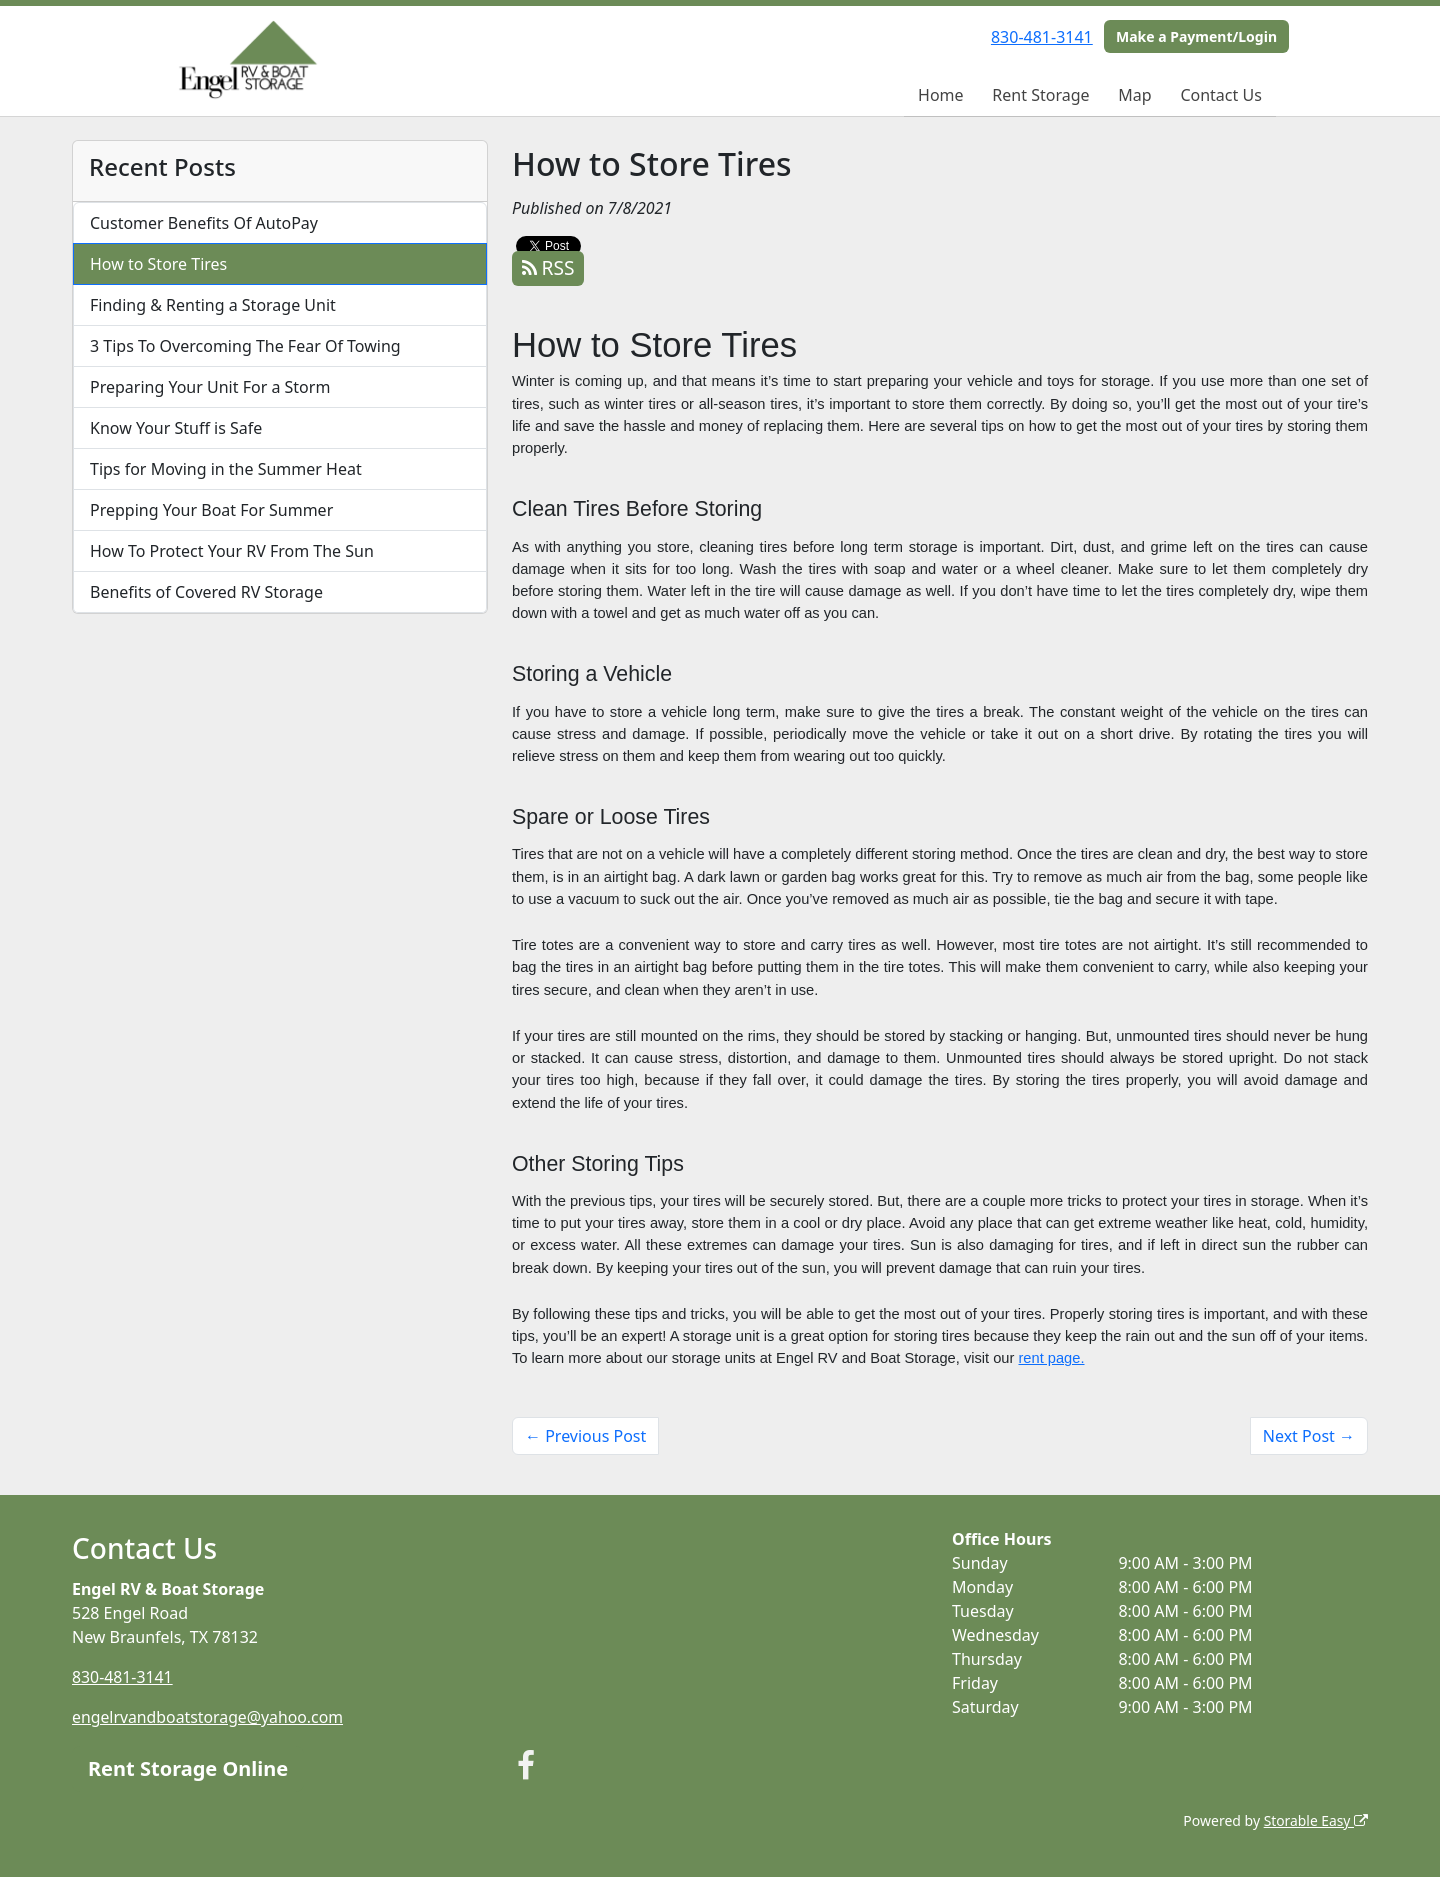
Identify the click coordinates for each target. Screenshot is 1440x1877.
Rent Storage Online (188, 1767)
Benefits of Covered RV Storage (206, 592)
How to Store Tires (158, 264)
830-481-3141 (1042, 37)
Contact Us (1220, 95)
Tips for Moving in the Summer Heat (226, 469)
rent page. (1051, 1358)
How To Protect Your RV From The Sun (232, 551)
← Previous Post (585, 1436)
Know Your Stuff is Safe (176, 428)
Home (941, 95)
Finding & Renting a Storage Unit (213, 305)
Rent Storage (1040, 95)
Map (1134, 95)
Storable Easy (1315, 1819)
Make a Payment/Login (1196, 36)
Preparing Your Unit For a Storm (210, 387)
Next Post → (1309, 1436)
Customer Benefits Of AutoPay (204, 223)
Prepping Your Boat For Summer (211, 510)
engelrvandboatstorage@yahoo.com (209, 1717)
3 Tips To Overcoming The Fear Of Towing (245, 346)
